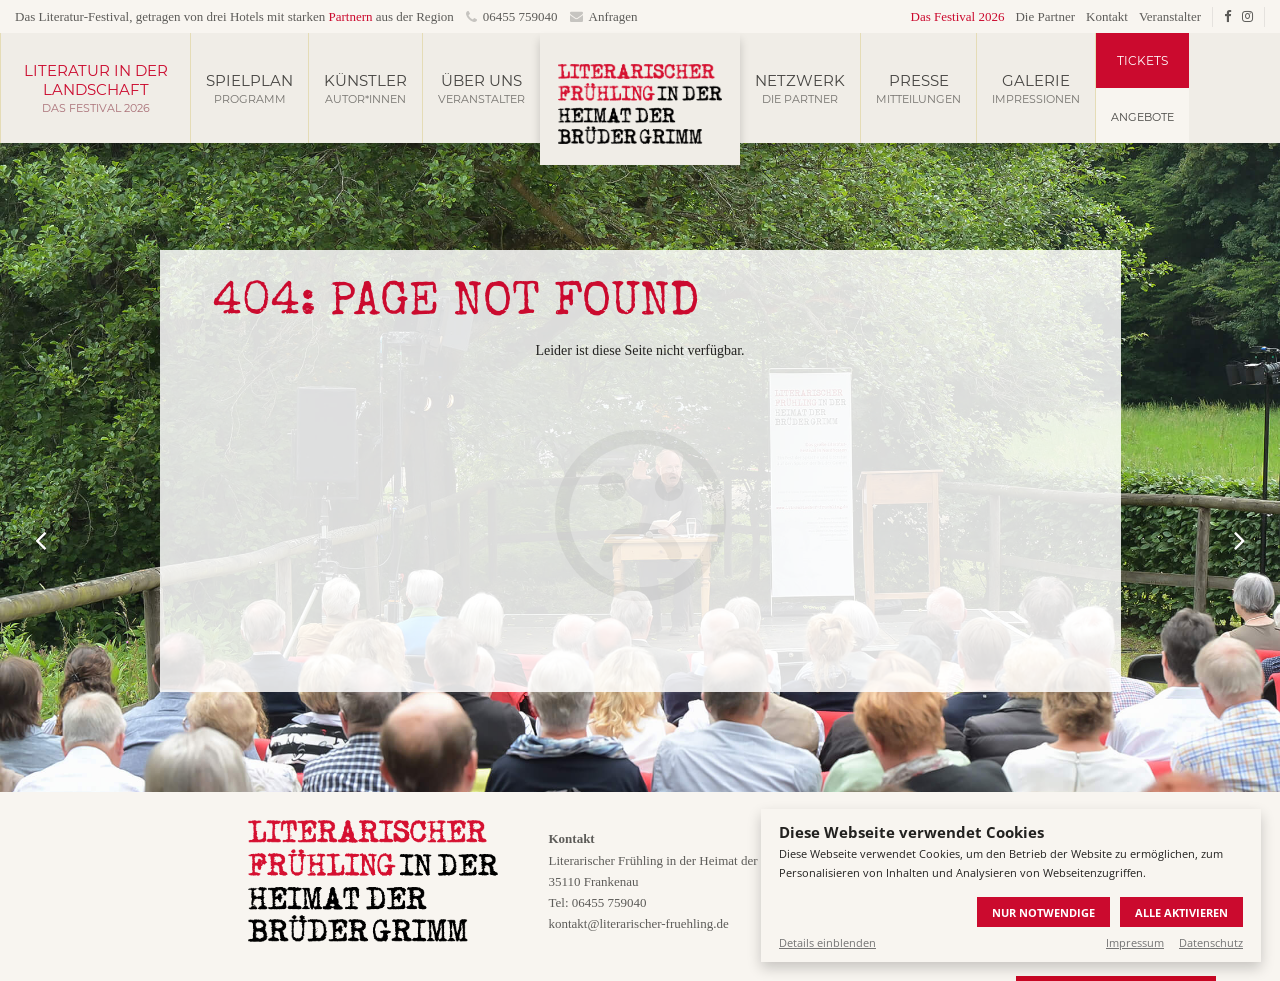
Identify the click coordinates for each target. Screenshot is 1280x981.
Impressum (1135, 942)
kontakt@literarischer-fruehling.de (638, 923)
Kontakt (1107, 16)
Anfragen (604, 16)
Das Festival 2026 (958, 16)
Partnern (350, 16)
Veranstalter (1170, 16)
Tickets (1142, 60)
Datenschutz (1211, 942)
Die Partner (1045, 16)
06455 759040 (512, 16)
